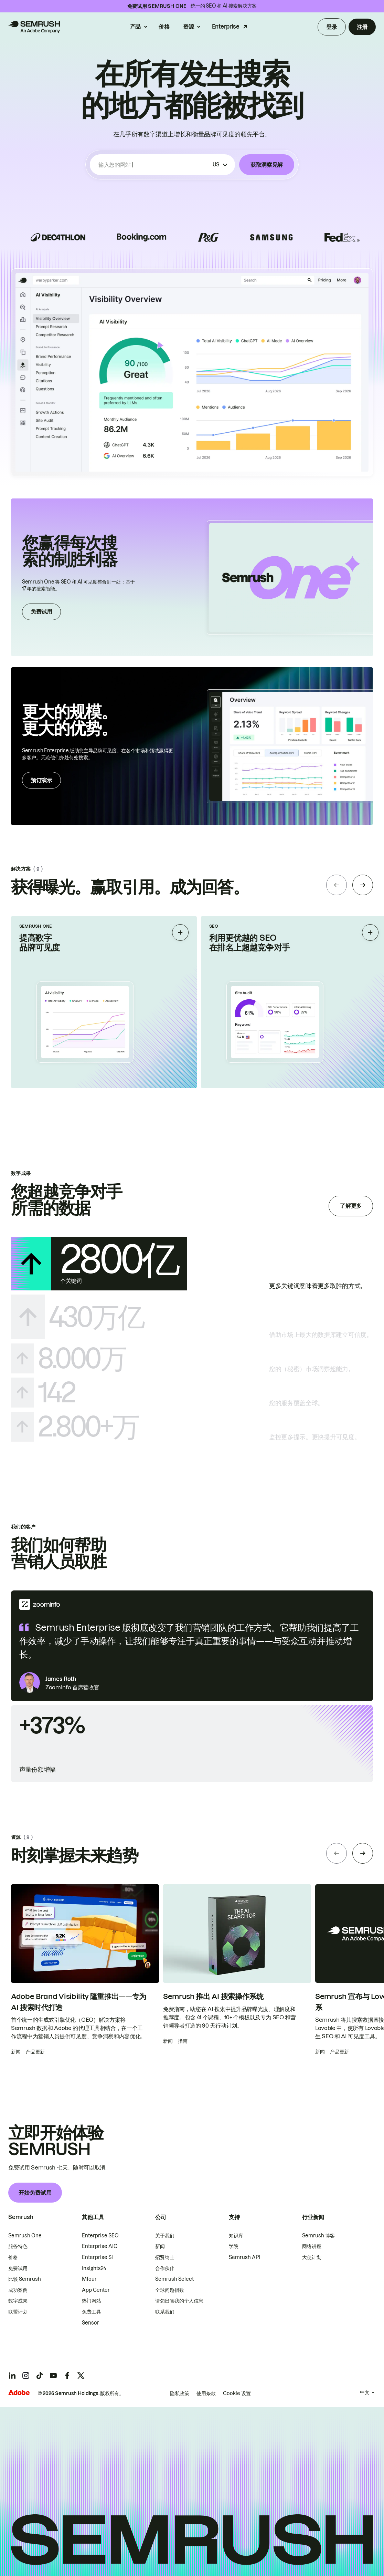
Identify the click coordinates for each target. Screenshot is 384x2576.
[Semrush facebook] (67, 2375)
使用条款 (206, 2393)
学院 (233, 2246)
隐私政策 (179, 2393)
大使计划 (311, 2257)
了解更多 (351, 1206)
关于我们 (164, 2235)
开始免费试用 (35, 2192)
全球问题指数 (169, 2290)
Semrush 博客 (318, 2235)
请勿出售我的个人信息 (179, 2301)
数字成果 (18, 2301)
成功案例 (18, 2290)
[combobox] (154, 165)
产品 (135, 26)
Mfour (89, 2279)
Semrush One (25, 2235)
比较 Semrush (24, 2279)
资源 (188, 26)
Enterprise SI (97, 2257)
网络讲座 (311, 2246)
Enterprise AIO (100, 2246)
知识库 (236, 2235)
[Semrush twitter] (81, 2375)
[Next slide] (362, 885)
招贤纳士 (164, 2257)
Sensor (90, 2323)
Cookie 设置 (237, 2393)
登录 (331, 27)
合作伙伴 (164, 2268)
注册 (362, 27)
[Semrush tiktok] (39, 2375)
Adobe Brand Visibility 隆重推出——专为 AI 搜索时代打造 (78, 2001)
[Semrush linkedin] (12, 2375)
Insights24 (94, 2268)
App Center (96, 2290)
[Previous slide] (336, 885)
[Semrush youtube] (53, 2375)
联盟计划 (18, 2312)
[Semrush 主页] (34, 27)
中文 (365, 2392)
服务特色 (18, 2246)
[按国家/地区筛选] (220, 164)
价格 (164, 26)
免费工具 (91, 2312)
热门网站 (91, 2301)
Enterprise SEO (100, 2235)
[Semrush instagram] (26, 2375)
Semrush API (244, 2257)
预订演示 (41, 780)
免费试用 (41, 611)
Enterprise (225, 26)
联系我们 (164, 2312)
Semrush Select (174, 2279)
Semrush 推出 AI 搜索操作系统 (213, 1996)
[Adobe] (19, 2392)
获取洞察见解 (266, 165)
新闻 (160, 2246)
